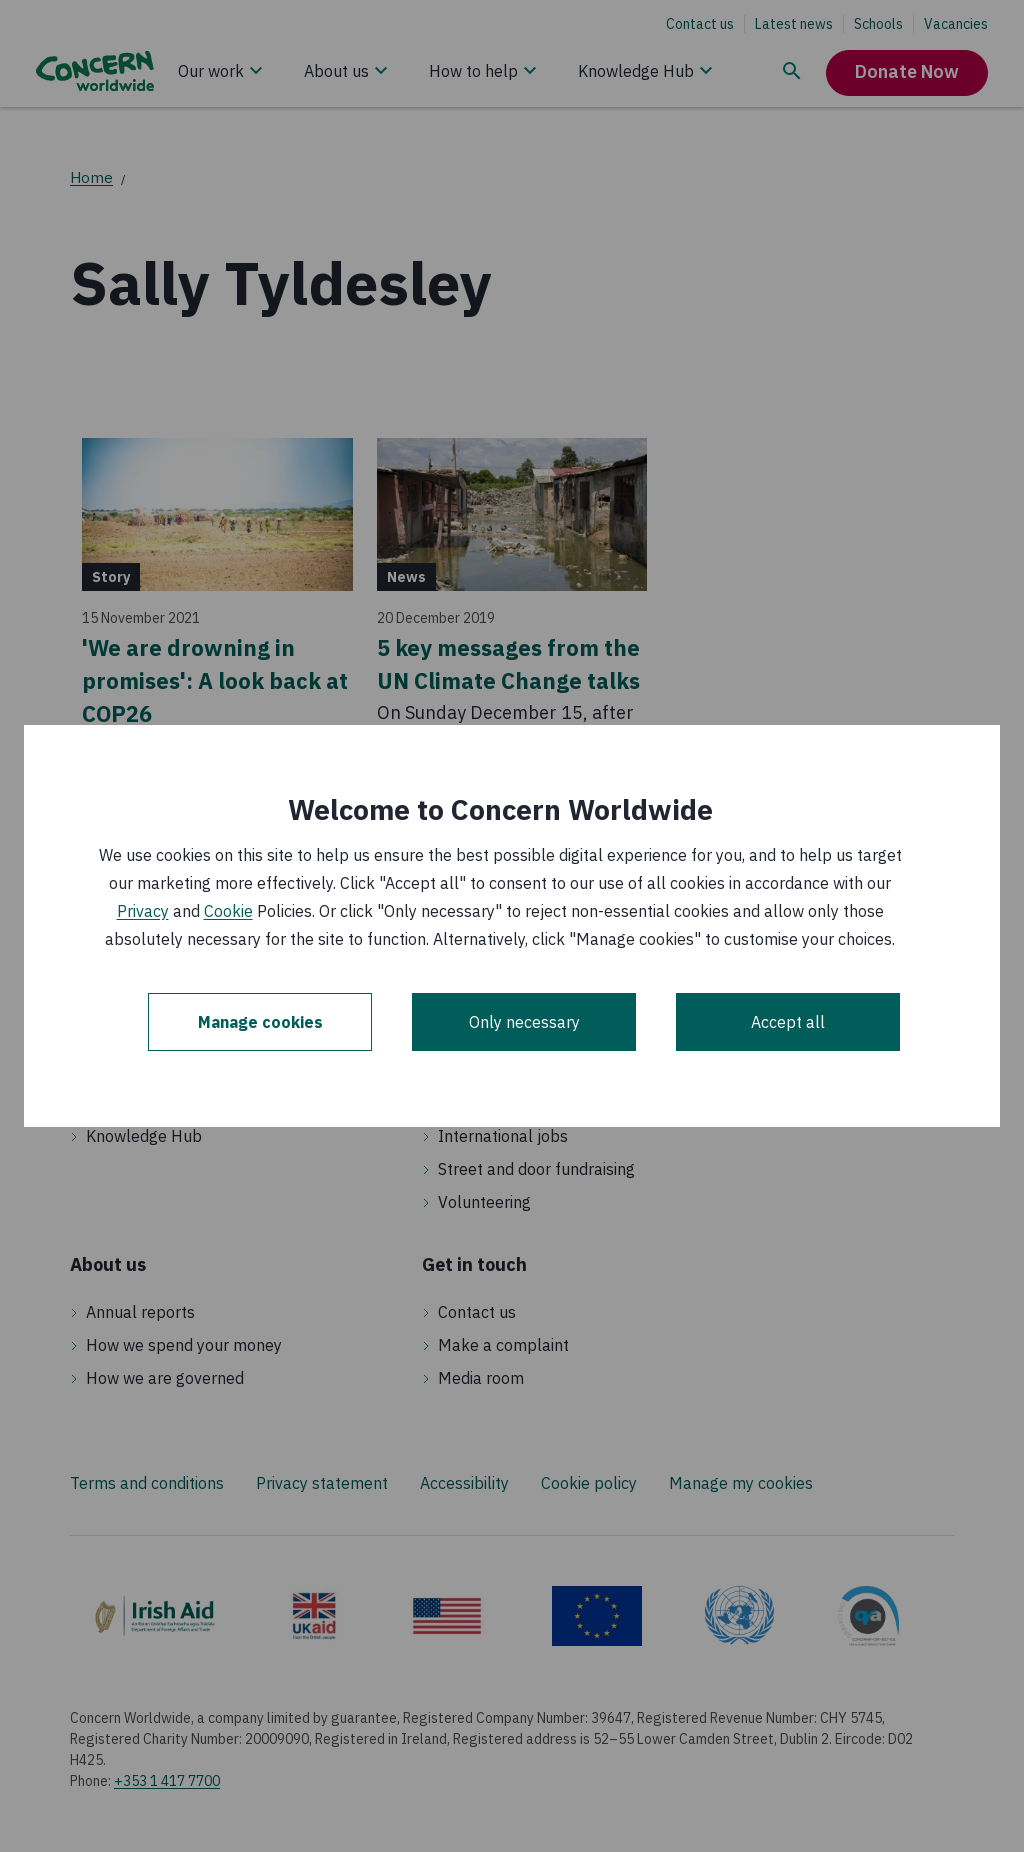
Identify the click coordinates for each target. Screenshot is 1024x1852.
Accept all (788, 1022)
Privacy (143, 911)
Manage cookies (260, 1022)
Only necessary (524, 1022)
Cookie (228, 911)
